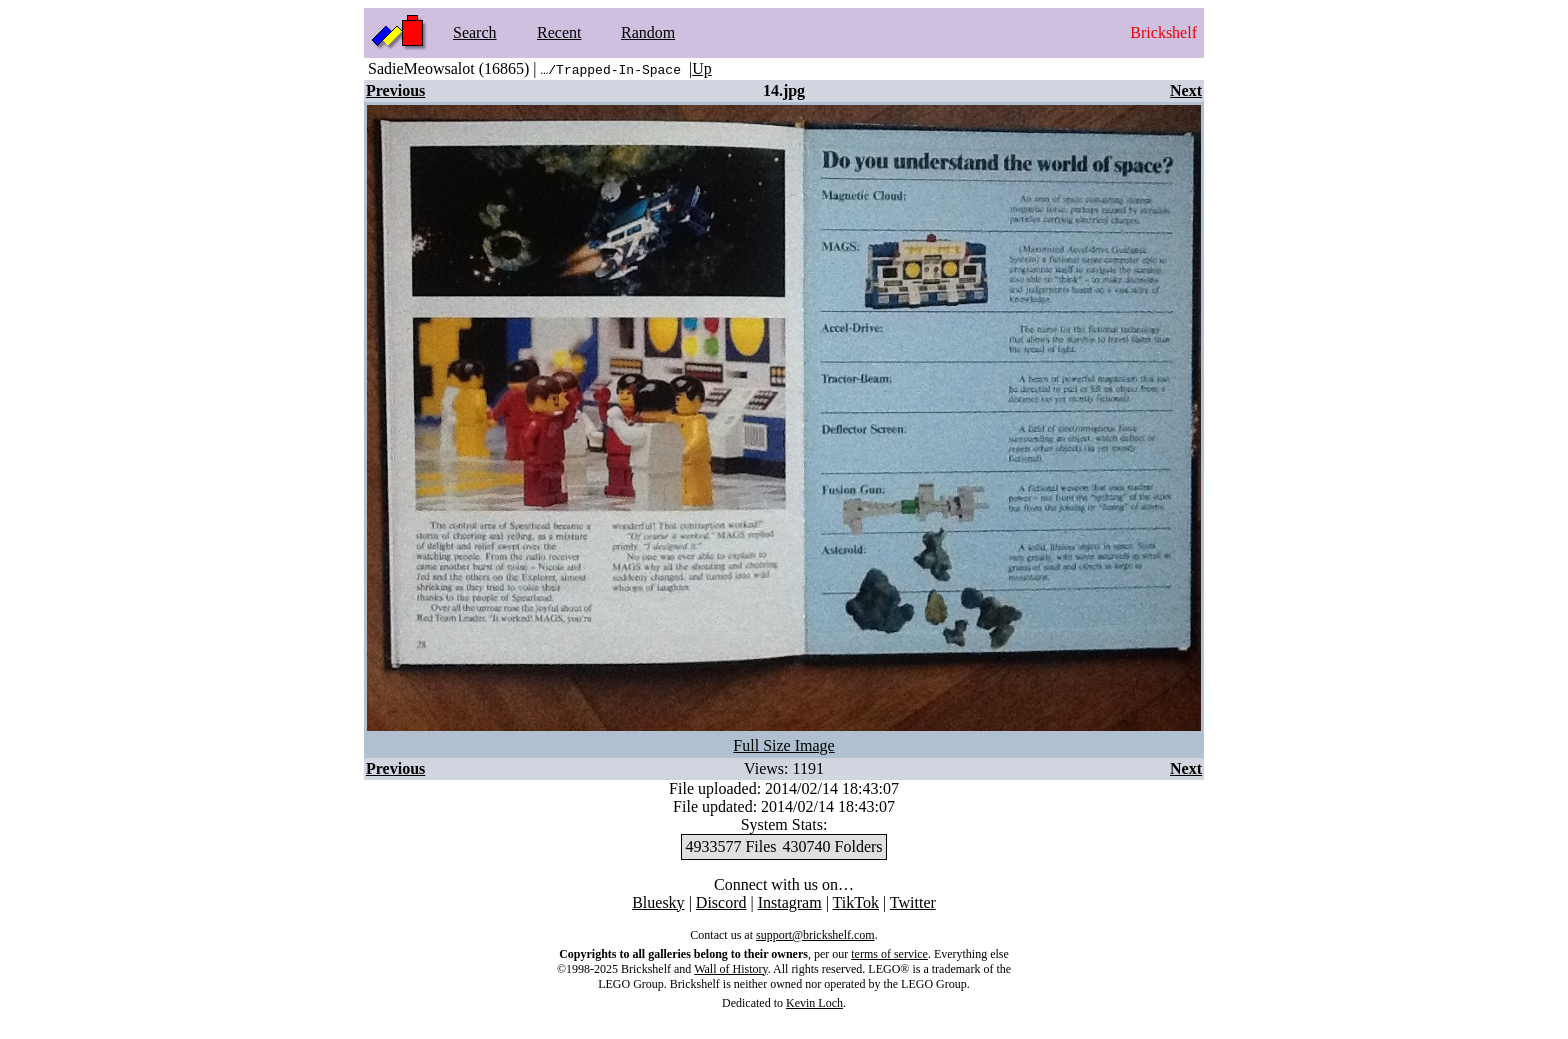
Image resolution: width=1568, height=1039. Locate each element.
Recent (559, 32)
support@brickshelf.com (815, 935)
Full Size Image (783, 745)
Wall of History (731, 969)
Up (702, 68)
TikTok (856, 902)
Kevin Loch (814, 1003)
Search (475, 32)
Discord (721, 902)
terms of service (889, 954)
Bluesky (658, 902)
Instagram (790, 902)
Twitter (913, 902)
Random (648, 32)
